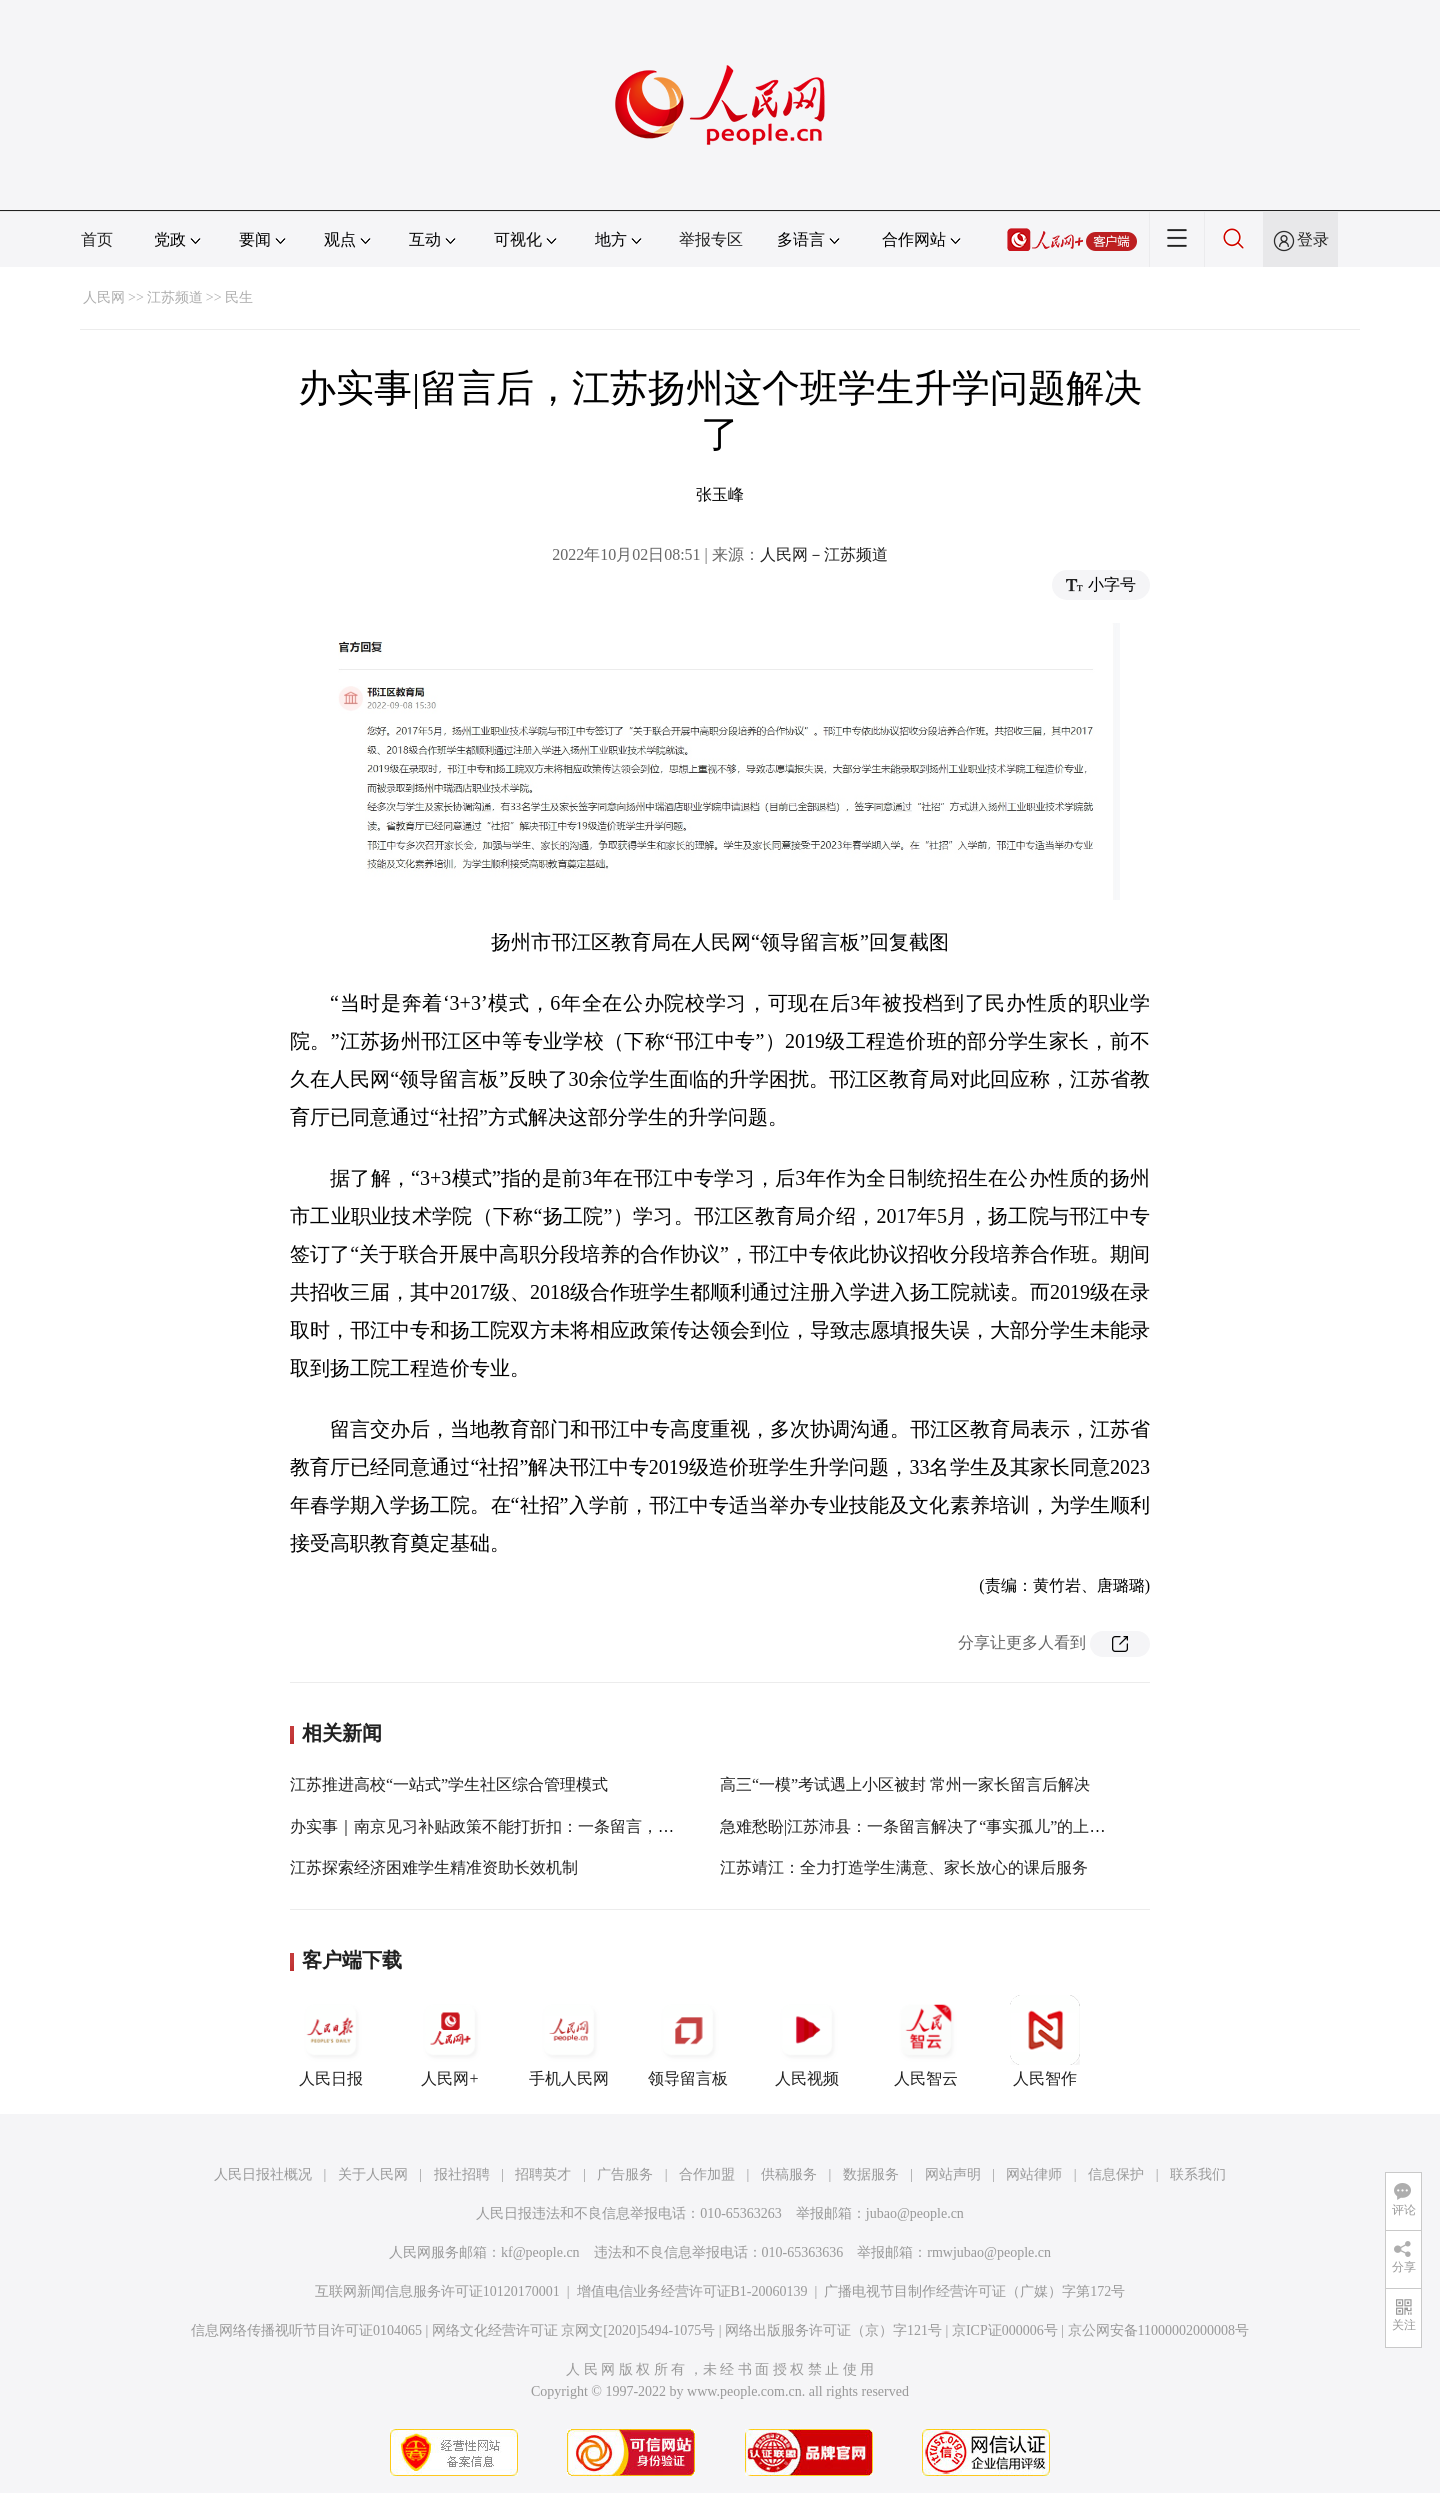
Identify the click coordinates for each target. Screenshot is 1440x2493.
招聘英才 (543, 2174)
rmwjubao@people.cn (989, 2252)
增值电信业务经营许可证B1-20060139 (692, 2291)
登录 (1313, 239)
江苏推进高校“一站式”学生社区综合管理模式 (449, 1784)
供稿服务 (789, 2174)
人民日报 (331, 2041)
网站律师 (1034, 2174)
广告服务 (625, 2174)
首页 (97, 239)
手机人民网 (569, 2041)
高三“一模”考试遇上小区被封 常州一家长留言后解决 (905, 1784)
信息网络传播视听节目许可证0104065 (306, 2330)
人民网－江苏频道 (824, 554)
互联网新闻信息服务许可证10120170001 (437, 2291)
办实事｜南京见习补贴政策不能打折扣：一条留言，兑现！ (498, 1826)
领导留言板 (688, 2041)
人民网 (104, 297)
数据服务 (871, 2174)
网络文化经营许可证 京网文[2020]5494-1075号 (574, 2330)
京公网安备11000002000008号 (1158, 2330)
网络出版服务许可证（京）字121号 (833, 2330)
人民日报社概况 (263, 2174)
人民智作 (1045, 2041)
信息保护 (1116, 2174)
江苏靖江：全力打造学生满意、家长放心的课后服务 (904, 1867)
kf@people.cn (540, 2252)
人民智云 (926, 2041)
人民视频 (807, 2041)
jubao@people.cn (915, 2213)
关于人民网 (373, 2174)
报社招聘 (462, 2174)
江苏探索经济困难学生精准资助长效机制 (434, 1867)
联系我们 (1198, 2174)
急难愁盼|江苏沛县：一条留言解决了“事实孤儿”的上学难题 (928, 1826)
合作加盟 (707, 2174)
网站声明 (953, 2174)
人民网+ (450, 2041)
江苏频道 (175, 297)
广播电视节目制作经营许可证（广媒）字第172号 (974, 2291)
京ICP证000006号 (1005, 2330)
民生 (239, 297)
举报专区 (711, 239)
